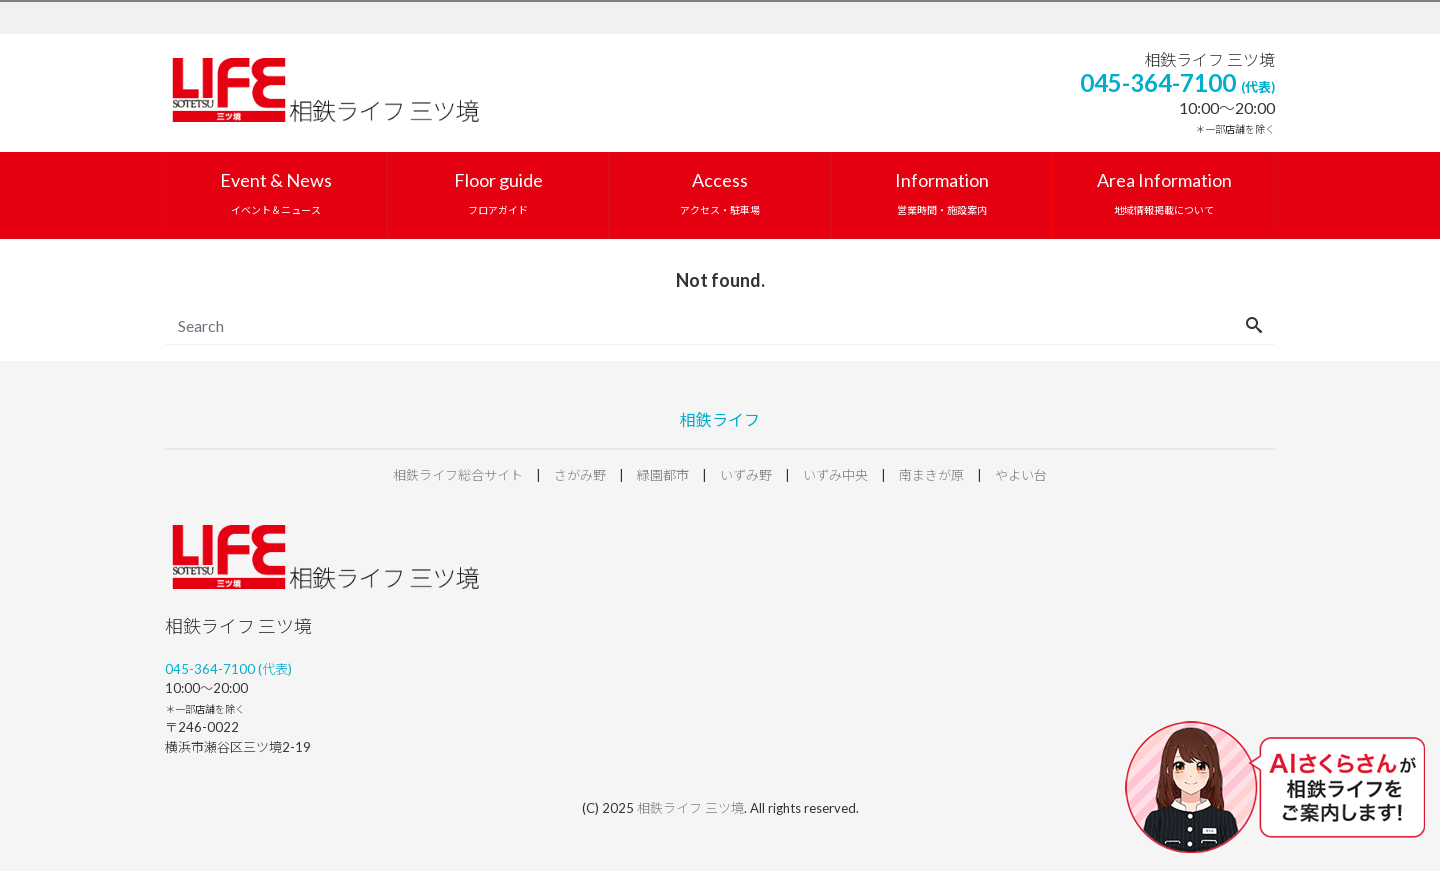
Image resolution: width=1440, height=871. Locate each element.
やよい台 (1021, 475)
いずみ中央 (835, 475)
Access (720, 192)
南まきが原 (931, 475)
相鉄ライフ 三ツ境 (690, 808)
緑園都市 (663, 475)
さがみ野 (580, 475)
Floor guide (498, 192)
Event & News (276, 192)
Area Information (1164, 192)
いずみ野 (746, 475)
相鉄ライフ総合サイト (458, 475)
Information (942, 192)
